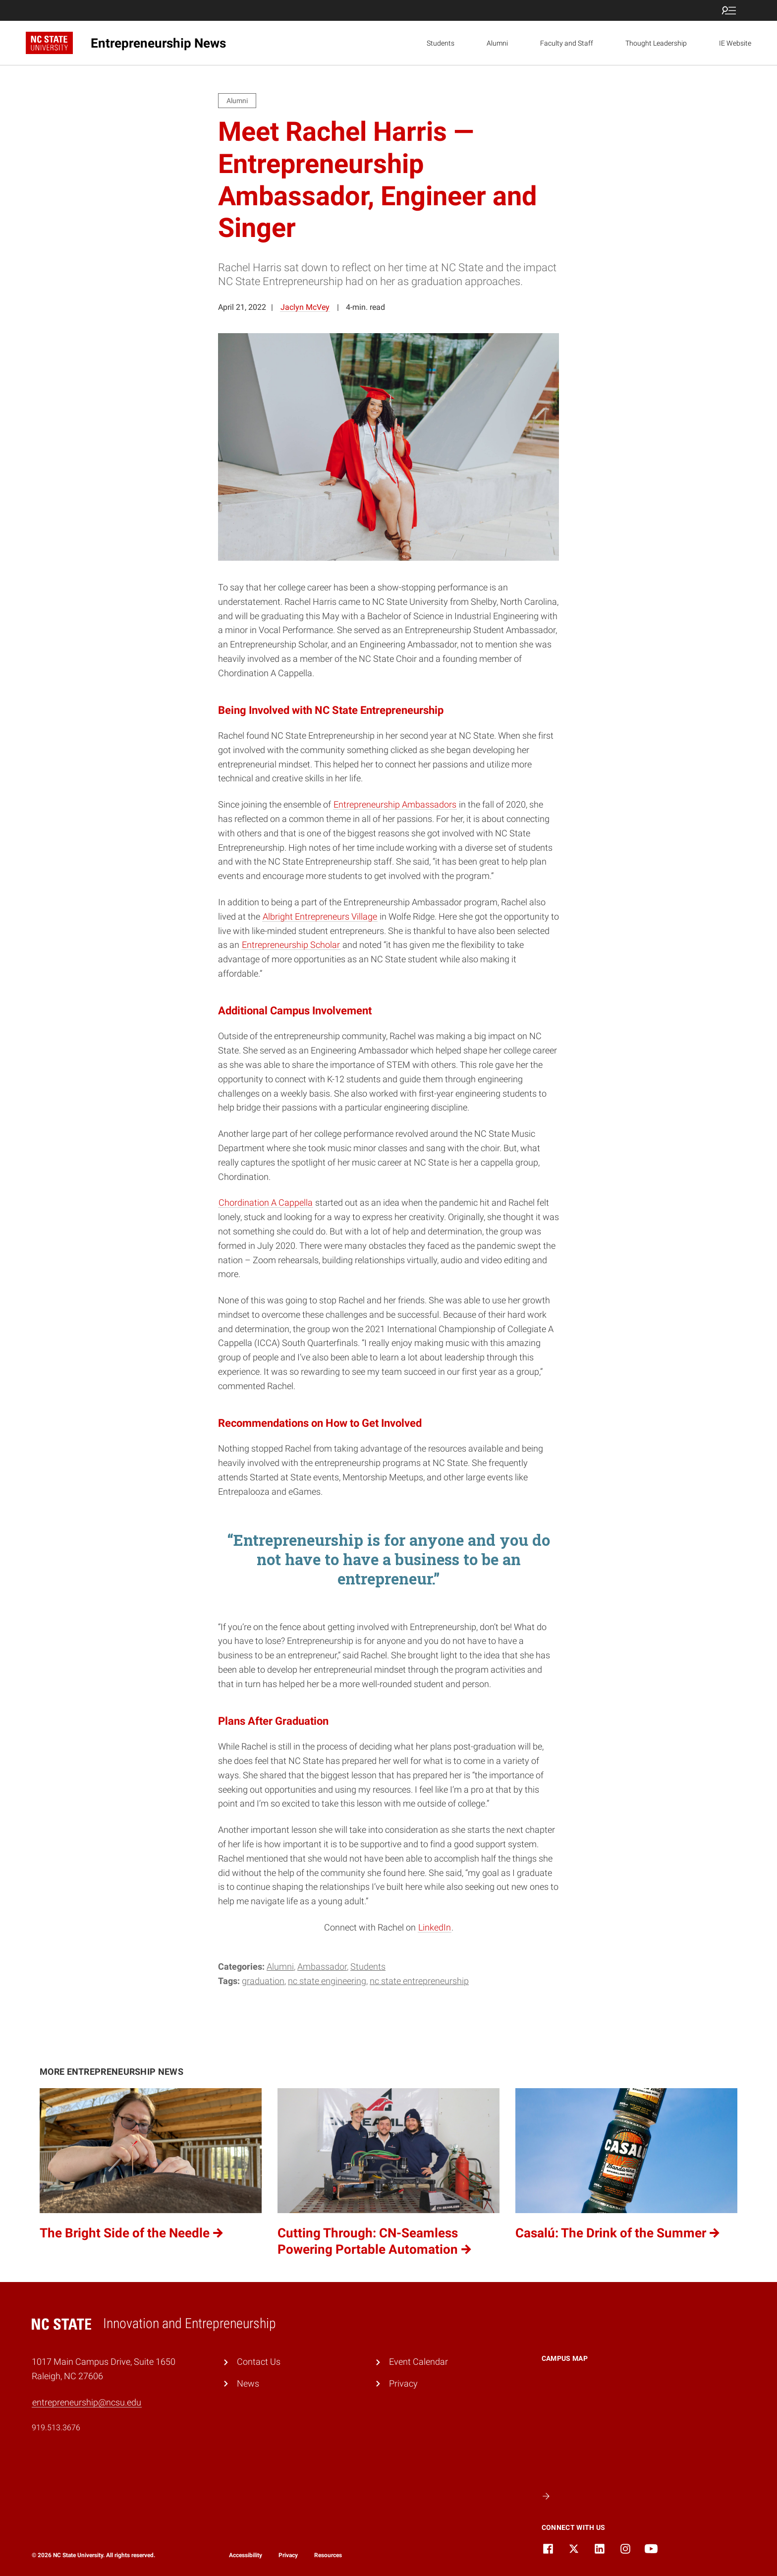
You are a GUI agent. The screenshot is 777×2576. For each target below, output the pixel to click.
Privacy (403, 2383)
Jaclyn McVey (305, 307)
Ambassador (322, 1966)
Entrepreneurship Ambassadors (394, 804)
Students (440, 43)
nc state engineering (327, 1981)
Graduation (263, 1981)
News (248, 2383)
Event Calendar (418, 2361)
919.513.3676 (56, 2427)
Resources (328, 2555)
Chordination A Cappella (266, 1202)
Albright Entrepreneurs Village (320, 916)
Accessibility (245, 2555)
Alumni (497, 43)
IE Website (735, 43)
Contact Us (258, 2361)
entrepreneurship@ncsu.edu (86, 2402)
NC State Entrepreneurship (419, 1981)
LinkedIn (434, 1927)
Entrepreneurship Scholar (291, 944)
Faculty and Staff (566, 43)
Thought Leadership (656, 43)
